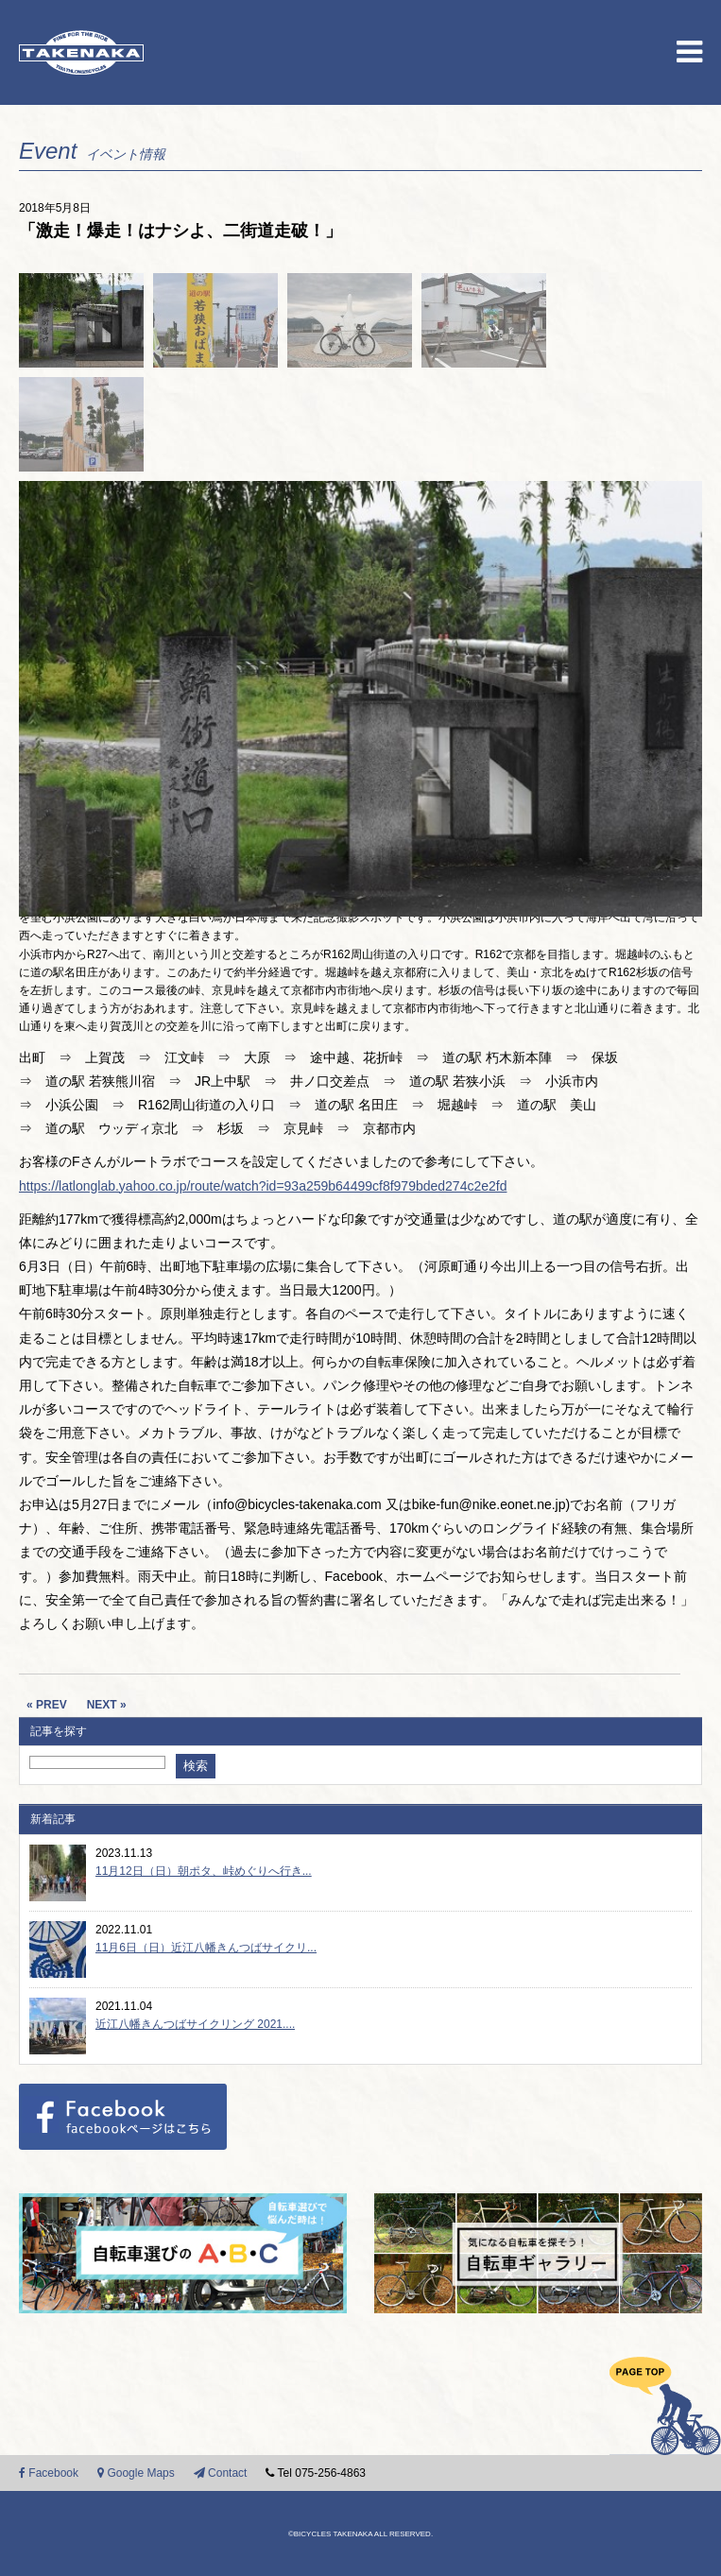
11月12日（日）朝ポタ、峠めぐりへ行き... (203, 1871)
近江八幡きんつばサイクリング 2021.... (195, 2024)
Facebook (48, 2473)
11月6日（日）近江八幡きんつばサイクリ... (206, 1947)
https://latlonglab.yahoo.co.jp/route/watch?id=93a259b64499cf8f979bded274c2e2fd (262, 1186)
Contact (221, 2473)
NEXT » (107, 1704)
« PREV (46, 1704)
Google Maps (136, 2473)
